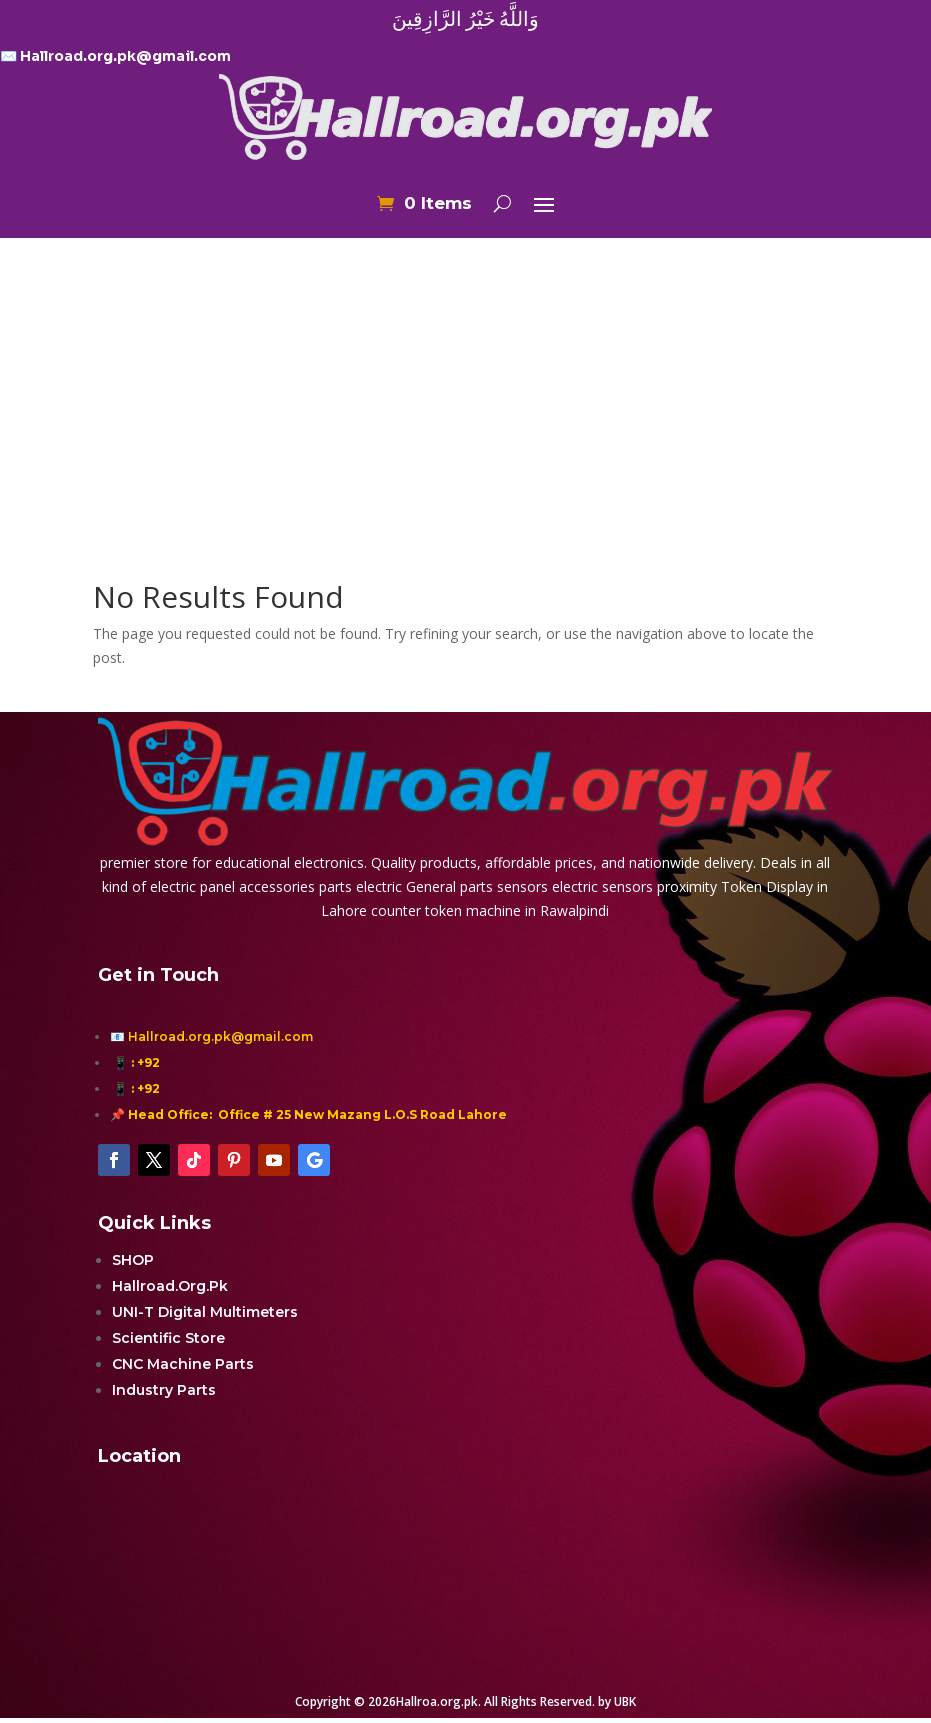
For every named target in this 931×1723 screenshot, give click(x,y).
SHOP (133, 1260)
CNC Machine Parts (183, 1364)
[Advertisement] (465, 374)
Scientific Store (168, 1338)
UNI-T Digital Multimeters (205, 1312)
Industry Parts (164, 1390)
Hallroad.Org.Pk (170, 1286)
